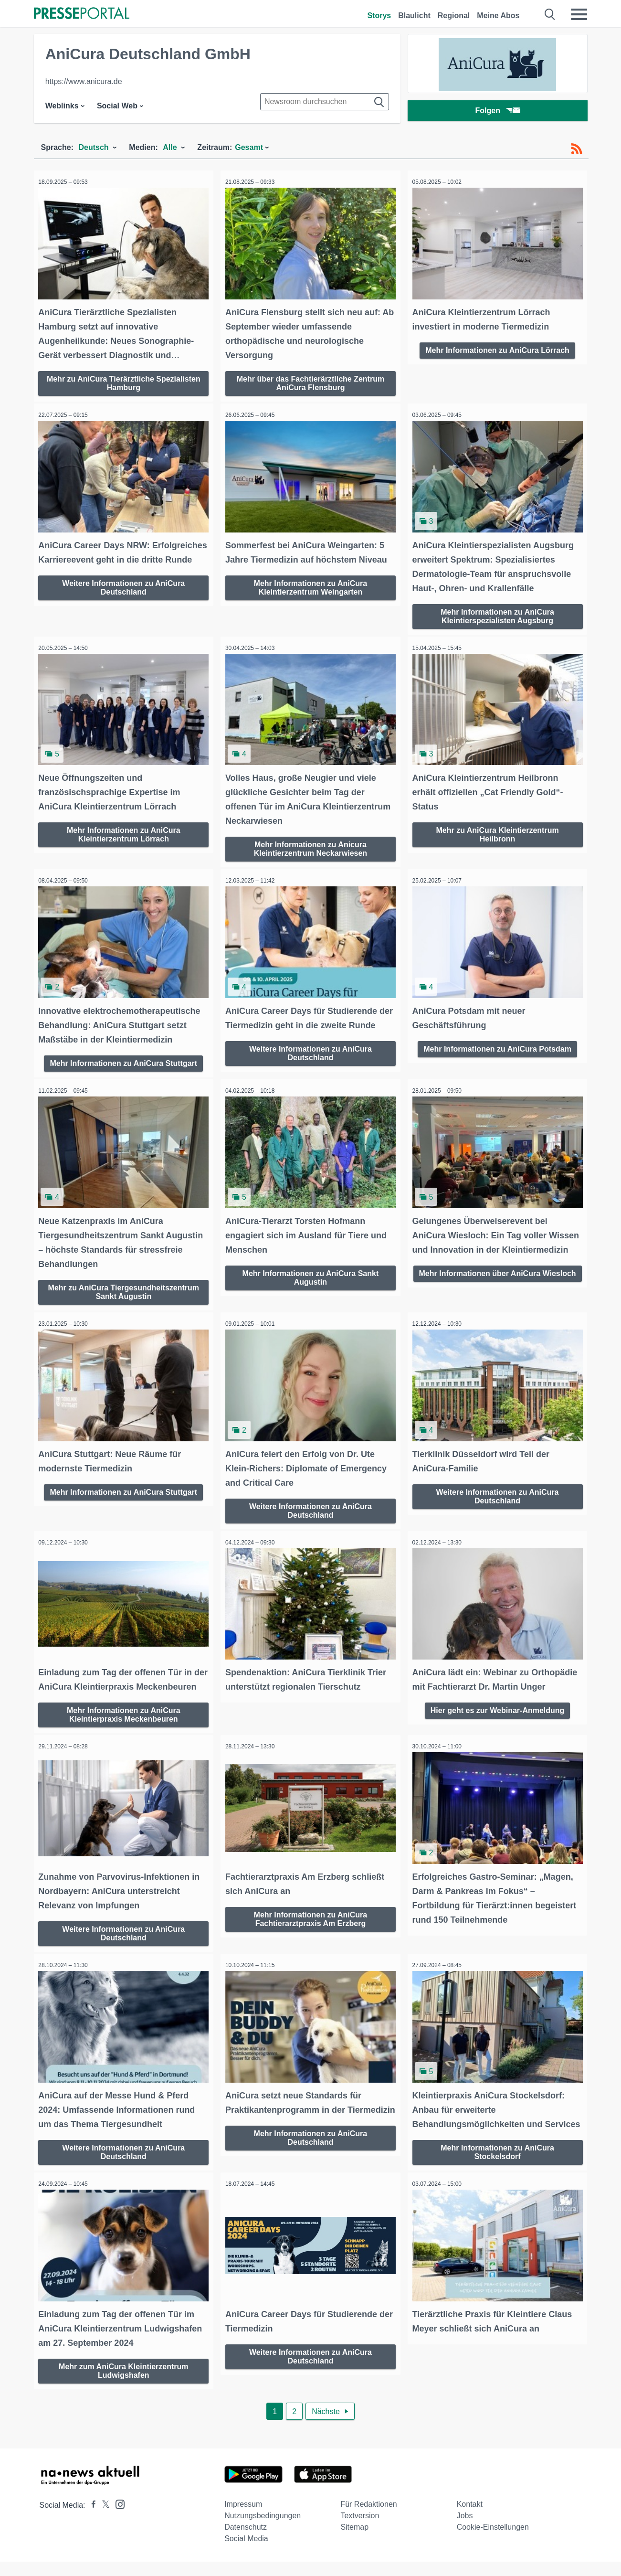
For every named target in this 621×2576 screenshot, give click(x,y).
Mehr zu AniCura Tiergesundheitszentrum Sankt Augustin (123, 1288)
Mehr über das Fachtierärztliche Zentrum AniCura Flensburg (310, 380)
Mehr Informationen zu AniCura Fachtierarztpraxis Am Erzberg (311, 1923)
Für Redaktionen (368, 2518)
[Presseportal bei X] (103, 2519)
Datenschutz (245, 2541)
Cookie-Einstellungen (493, 2541)
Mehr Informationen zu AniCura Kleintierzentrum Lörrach (123, 827)
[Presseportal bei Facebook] (90, 2519)
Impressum (243, 2518)
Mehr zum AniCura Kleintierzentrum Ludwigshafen (123, 2384)
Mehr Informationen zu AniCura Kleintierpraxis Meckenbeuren (123, 1721)
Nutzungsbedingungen (262, 2530)
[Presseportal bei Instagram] (117, 2518)
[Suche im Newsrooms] (324, 101)
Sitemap (354, 2541)
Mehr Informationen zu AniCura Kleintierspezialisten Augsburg (497, 610)
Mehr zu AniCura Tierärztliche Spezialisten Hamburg (123, 380)
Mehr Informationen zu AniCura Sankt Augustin (310, 1274)
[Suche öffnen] (550, 14)
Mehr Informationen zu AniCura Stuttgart (123, 1053)
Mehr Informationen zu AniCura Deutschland (311, 2153)
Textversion (359, 2530)
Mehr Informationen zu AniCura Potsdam (497, 1039)
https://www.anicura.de (83, 81)
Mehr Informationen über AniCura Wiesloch (497, 1288)
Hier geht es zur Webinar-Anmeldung (498, 1702)
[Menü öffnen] (579, 14)
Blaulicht (414, 15)
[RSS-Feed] (576, 149)
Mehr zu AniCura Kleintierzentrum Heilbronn (497, 827)
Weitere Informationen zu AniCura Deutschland (123, 596)
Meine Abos (498, 15)
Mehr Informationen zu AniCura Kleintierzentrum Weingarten (311, 582)
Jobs (465, 2530)
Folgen (497, 112)
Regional (454, 15)
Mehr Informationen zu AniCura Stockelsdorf (497, 2168)
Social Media (246, 2553)
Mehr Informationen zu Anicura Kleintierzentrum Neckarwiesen (310, 841)
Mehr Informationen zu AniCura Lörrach (497, 347)
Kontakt (470, 2518)
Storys (379, 15)
